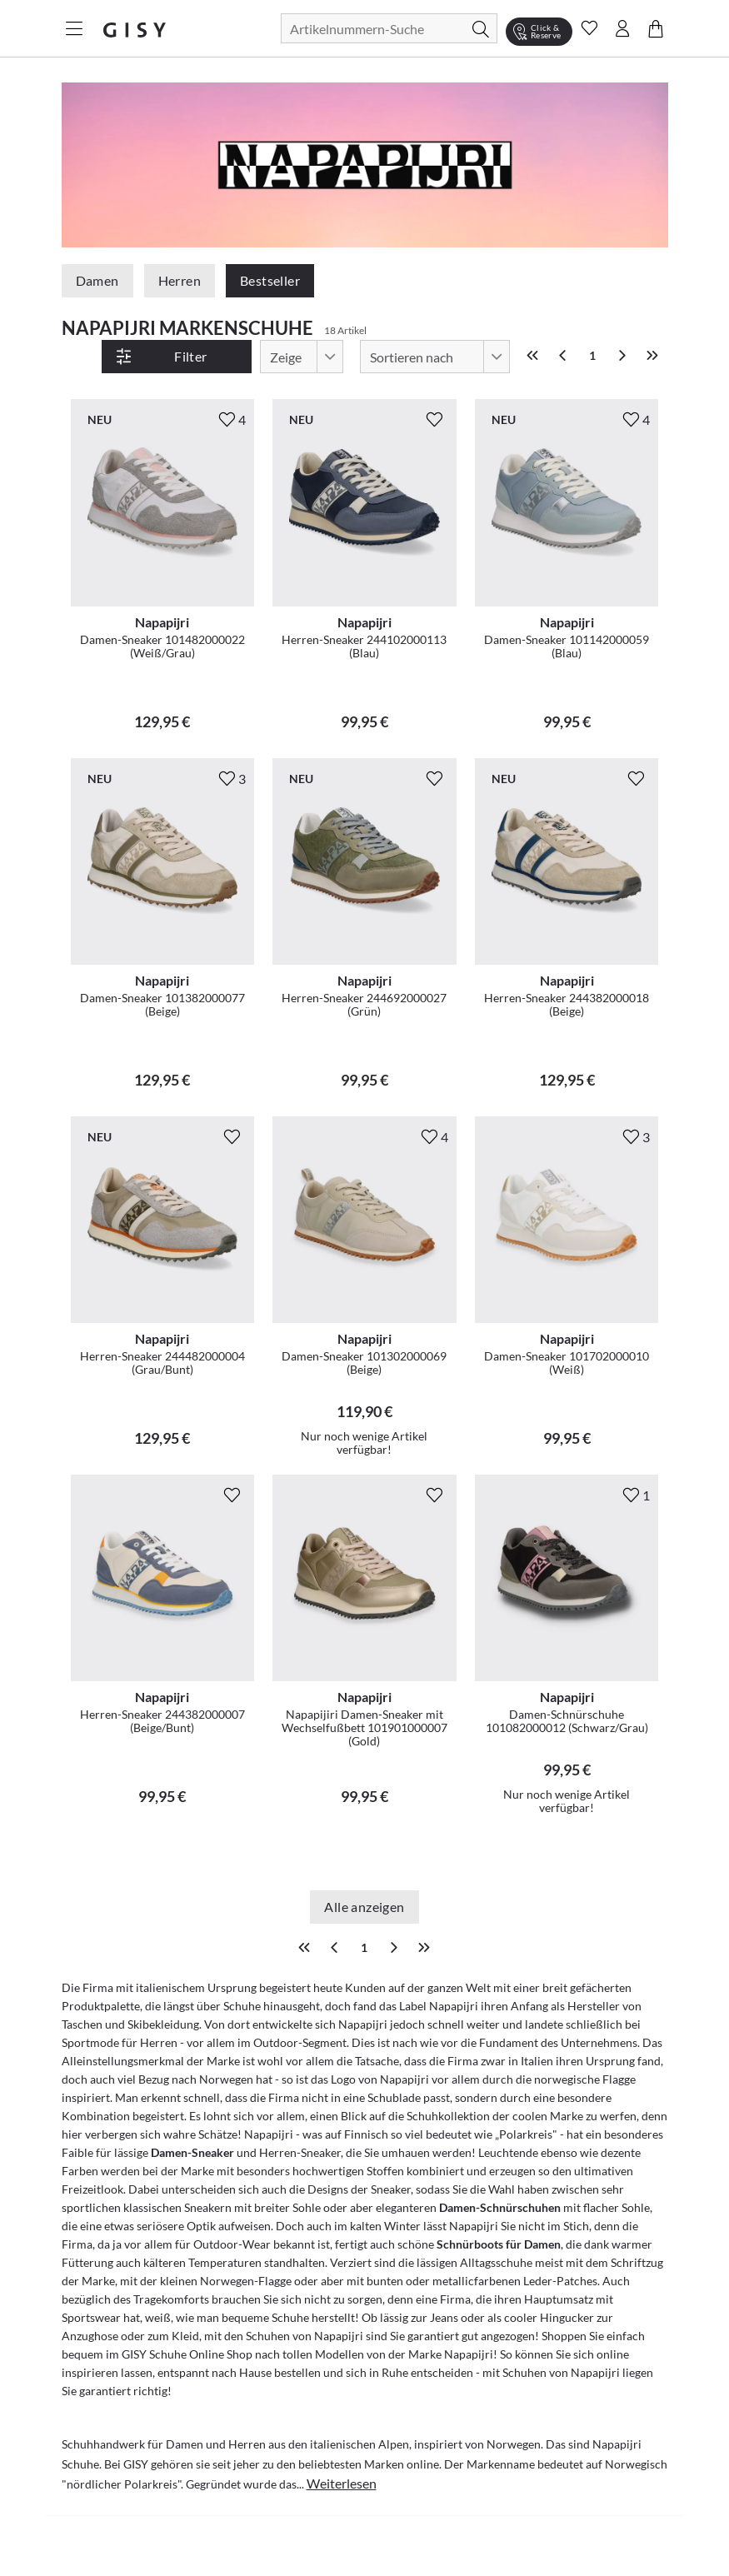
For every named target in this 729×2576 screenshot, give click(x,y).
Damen (97, 280)
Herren (179, 280)
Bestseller (270, 280)
